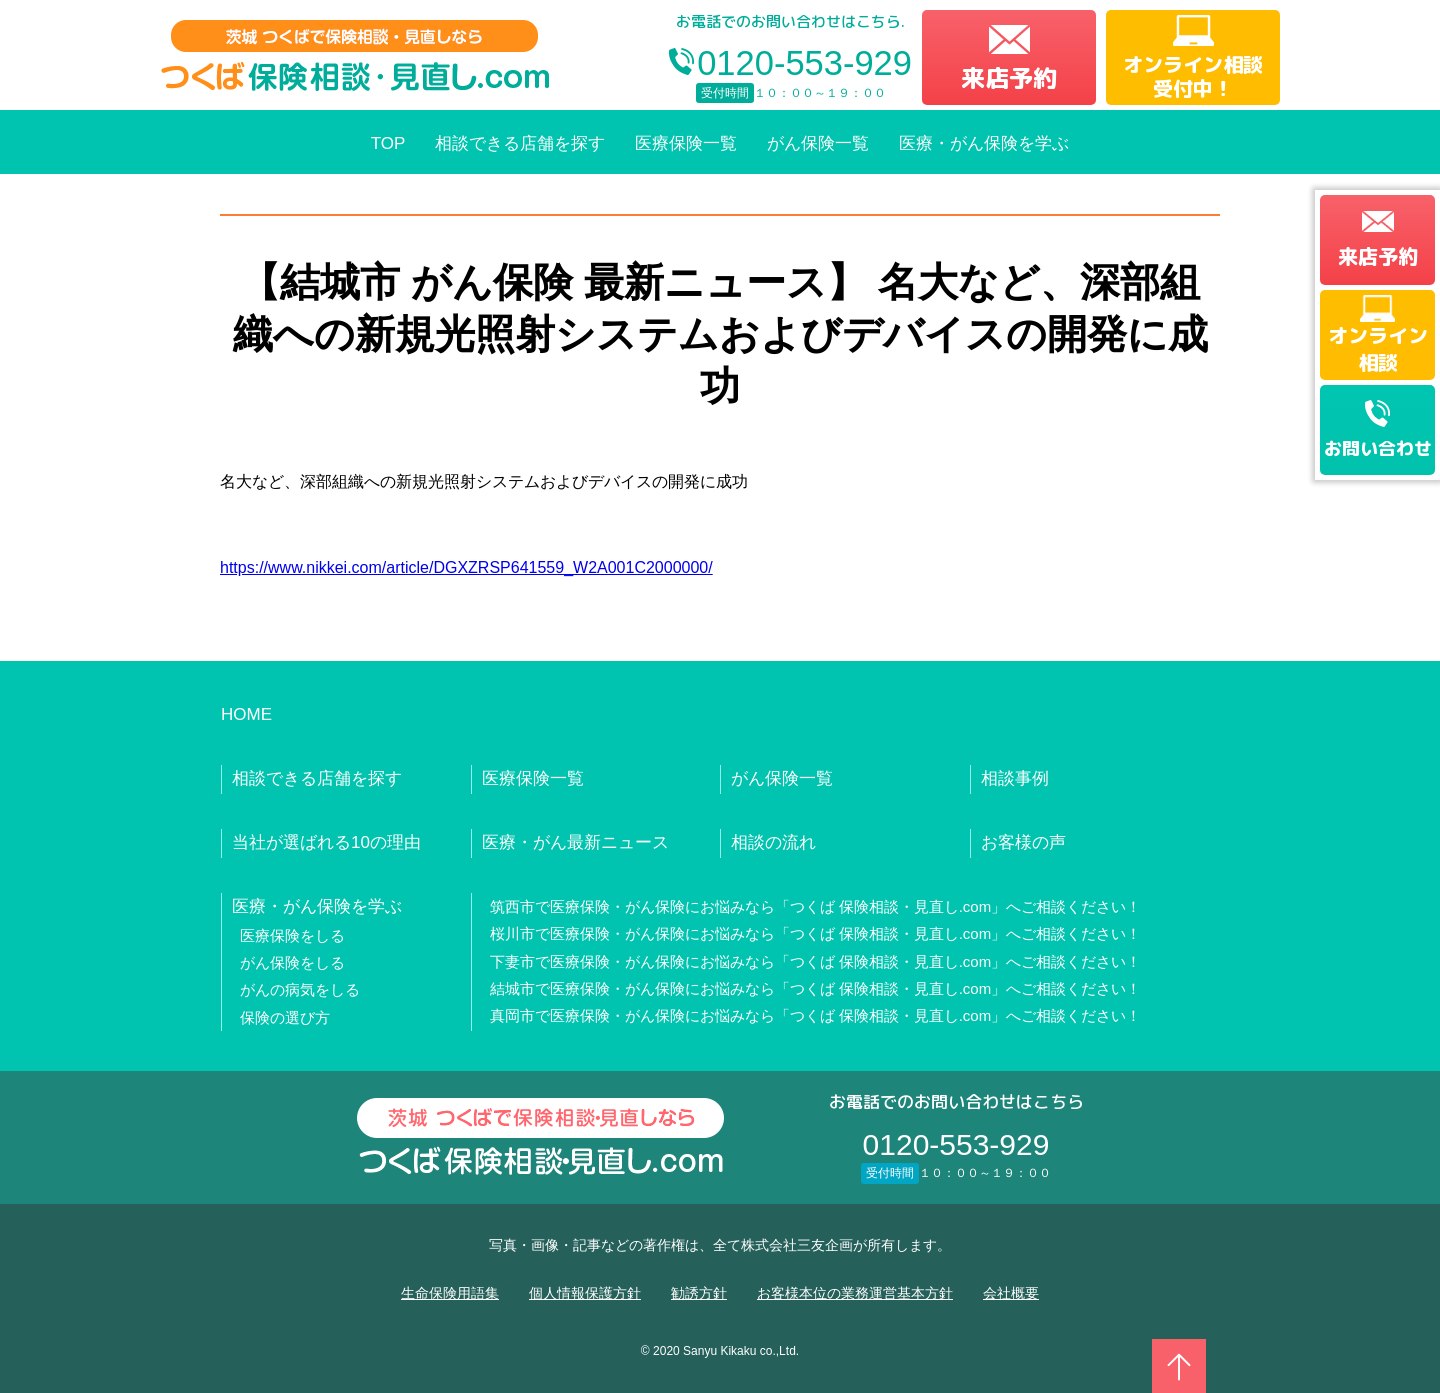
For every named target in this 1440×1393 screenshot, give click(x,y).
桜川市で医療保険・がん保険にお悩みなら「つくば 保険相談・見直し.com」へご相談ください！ (816, 933)
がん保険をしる (292, 962)
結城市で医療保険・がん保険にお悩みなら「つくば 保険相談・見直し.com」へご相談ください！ (816, 988)
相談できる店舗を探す (520, 143)
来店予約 (1009, 78)
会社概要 (1011, 1293)
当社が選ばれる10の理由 (326, 842)
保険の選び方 (285, 1017)
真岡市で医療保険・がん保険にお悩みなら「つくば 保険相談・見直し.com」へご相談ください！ (816, 1015)
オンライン (1378, 348)
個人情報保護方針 (585, 1293)
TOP (388, 143)
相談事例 (1015, 778)
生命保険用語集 (450, 1293)
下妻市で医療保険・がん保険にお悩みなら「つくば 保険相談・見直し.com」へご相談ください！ (816, 961)
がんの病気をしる (300, 989)
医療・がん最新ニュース (575, 842)
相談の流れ (773, 842)
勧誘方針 (699, 1293)
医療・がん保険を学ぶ (984, 143)
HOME (246, 714)
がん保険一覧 (818, 143)
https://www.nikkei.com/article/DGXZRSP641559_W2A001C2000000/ (466, 567)
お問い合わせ (1378, 448)
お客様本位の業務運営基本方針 (855, 1293)
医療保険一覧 (686, 143)
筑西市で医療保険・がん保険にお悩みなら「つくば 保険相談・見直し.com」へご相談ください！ (816, 906)
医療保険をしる (292, 935)
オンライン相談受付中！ (1193, 76)
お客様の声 (1023, 842)
